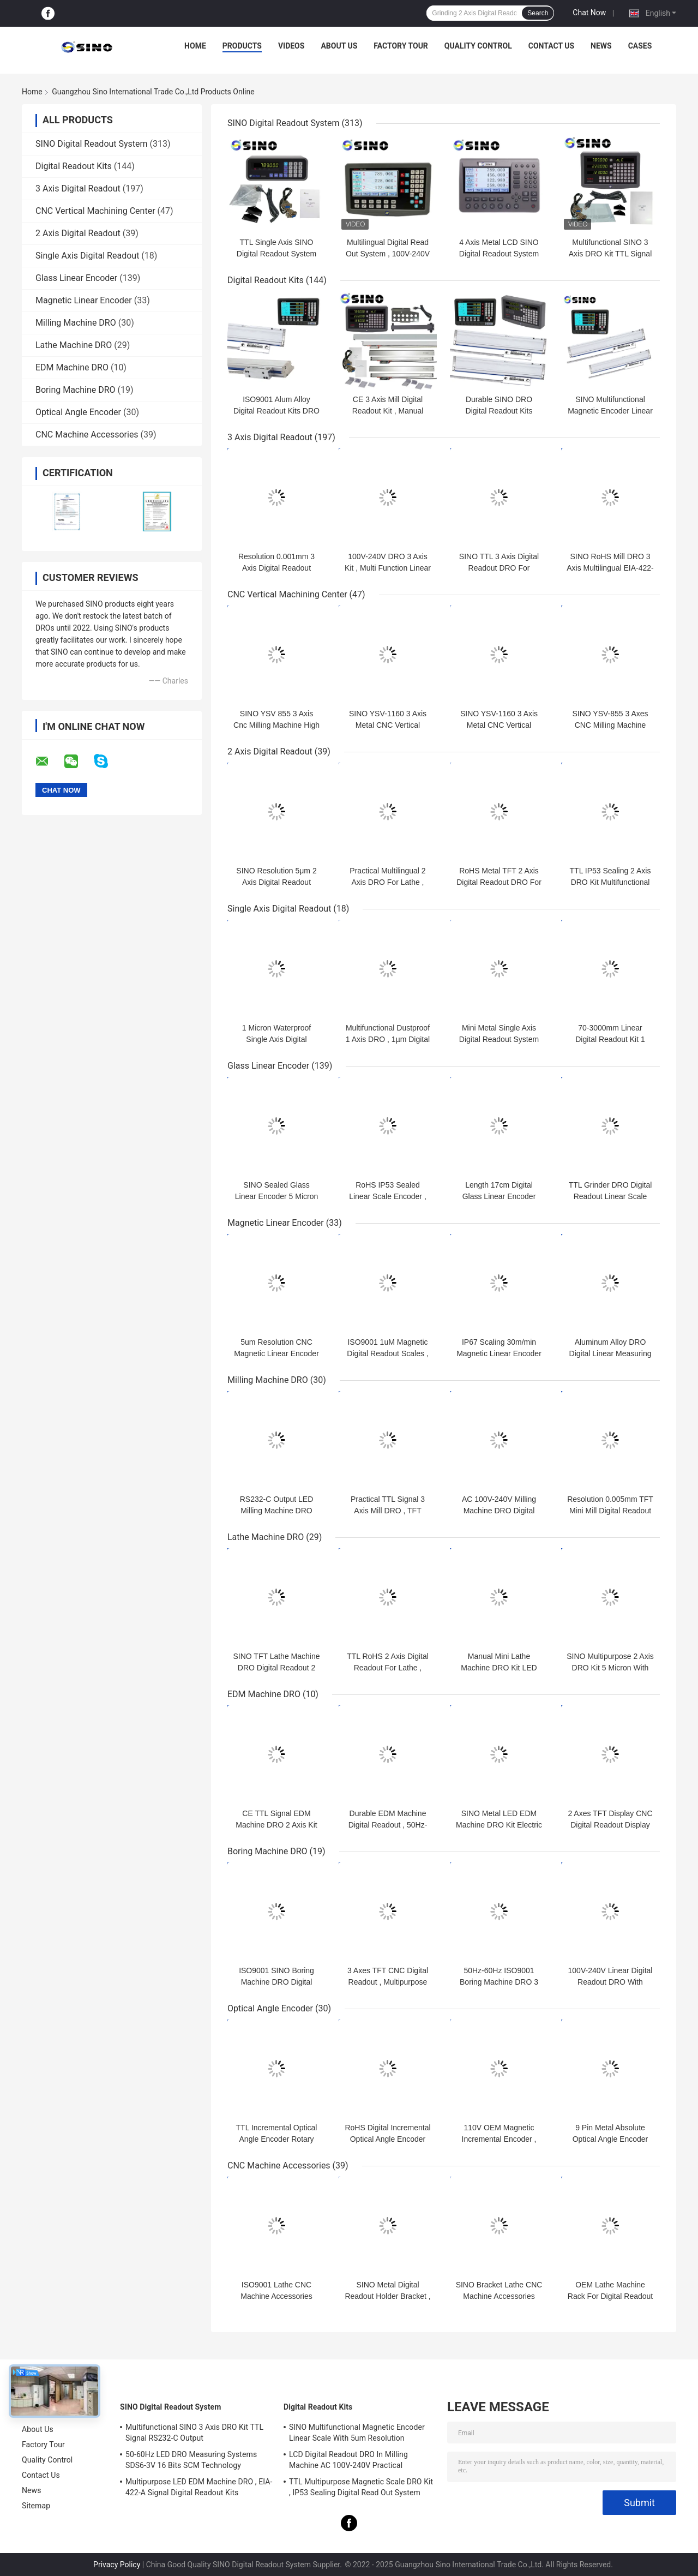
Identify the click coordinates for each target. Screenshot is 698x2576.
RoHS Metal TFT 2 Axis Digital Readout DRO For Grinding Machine (498, 882)
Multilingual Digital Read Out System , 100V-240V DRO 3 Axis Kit (388, 253)
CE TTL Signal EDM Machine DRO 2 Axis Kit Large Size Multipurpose (277, 1825)
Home (195, 45)
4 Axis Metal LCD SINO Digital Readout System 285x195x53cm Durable (499, 253)
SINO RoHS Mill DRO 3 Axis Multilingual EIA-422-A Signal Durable (610, 568)
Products (242, 45)
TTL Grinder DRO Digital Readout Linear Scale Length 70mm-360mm (610, 1196)
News (601, 45)
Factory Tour (401, 45)
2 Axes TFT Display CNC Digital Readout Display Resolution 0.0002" (610, 1825)
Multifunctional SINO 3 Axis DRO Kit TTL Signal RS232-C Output (610, 253)
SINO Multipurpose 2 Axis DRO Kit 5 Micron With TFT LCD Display (610, 1668)
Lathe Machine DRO (73, 345)
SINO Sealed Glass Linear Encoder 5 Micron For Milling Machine (276, 1196)
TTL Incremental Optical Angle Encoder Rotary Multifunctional (276, 2139)
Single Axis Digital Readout (87, 255)
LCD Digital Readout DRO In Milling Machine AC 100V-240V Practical (348, 2460)
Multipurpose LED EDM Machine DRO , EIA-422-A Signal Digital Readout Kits (198, 2487)
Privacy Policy (116, 2564)
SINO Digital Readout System (91, 144)
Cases (640, 45)
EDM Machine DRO (72, 367)
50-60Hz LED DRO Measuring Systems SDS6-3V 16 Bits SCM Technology (191, 2460)
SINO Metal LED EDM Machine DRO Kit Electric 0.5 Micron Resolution (499, 1825)
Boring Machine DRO (75, 390)
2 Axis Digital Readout (78, 233)
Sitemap (36, 2505)
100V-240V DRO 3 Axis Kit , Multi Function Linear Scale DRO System (388, 568)
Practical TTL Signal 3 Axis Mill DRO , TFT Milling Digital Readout (387, 1510)
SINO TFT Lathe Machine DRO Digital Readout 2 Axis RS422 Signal (276, 1668)
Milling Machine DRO (75, 322)
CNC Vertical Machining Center (95, 211)
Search (537, 13)
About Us (339, 45)
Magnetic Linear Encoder (83, 300)
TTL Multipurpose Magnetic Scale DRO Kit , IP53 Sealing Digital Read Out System (361, 2487)
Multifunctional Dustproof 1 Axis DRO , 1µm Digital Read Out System (388, 1039)
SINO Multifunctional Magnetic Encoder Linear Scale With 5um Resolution (357, 2432)
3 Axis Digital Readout (78, 188)
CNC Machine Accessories (87, 434)
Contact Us (551, 45)
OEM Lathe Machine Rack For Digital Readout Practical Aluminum (610, 2296)
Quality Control (478, 45)
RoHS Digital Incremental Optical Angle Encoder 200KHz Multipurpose (387, 2139)
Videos (291, 45)
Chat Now (589, 12)
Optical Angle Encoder (78, 412)
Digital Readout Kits (73, 166)
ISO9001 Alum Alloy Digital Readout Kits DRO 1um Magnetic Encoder (276, 411)
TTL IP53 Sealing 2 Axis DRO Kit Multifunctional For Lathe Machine (610, 882)
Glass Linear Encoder (76, 278)
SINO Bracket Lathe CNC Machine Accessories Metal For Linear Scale (499, 2296)
